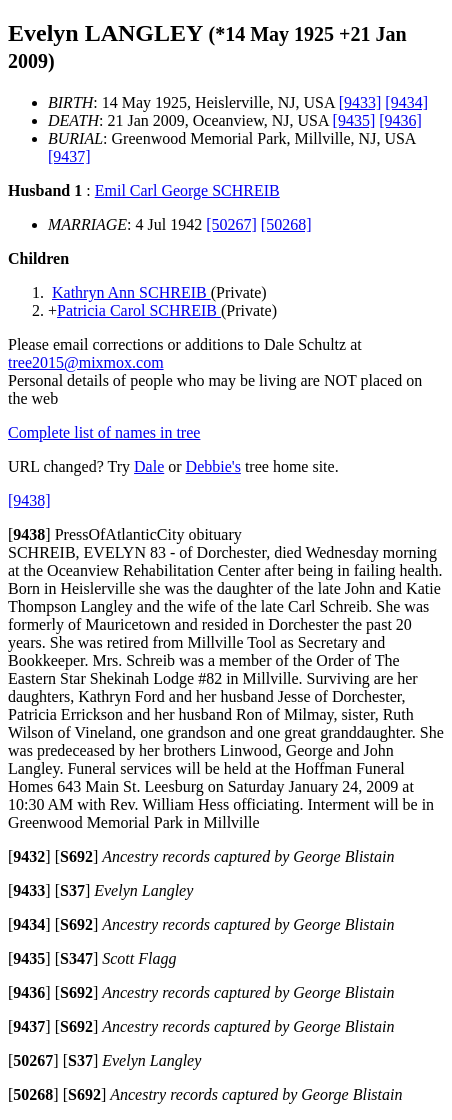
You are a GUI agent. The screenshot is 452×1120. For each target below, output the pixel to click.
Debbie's (213, 466)
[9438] (29, 500)
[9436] (400, 120)
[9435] (354, 120)
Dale (149, 466)
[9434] (406, 102)
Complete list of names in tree (104, 432)
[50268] (286, 224)
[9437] (69, 156)
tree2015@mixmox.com (86, 362)
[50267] (231, 224)
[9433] (360, 102)
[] (29, 534)
